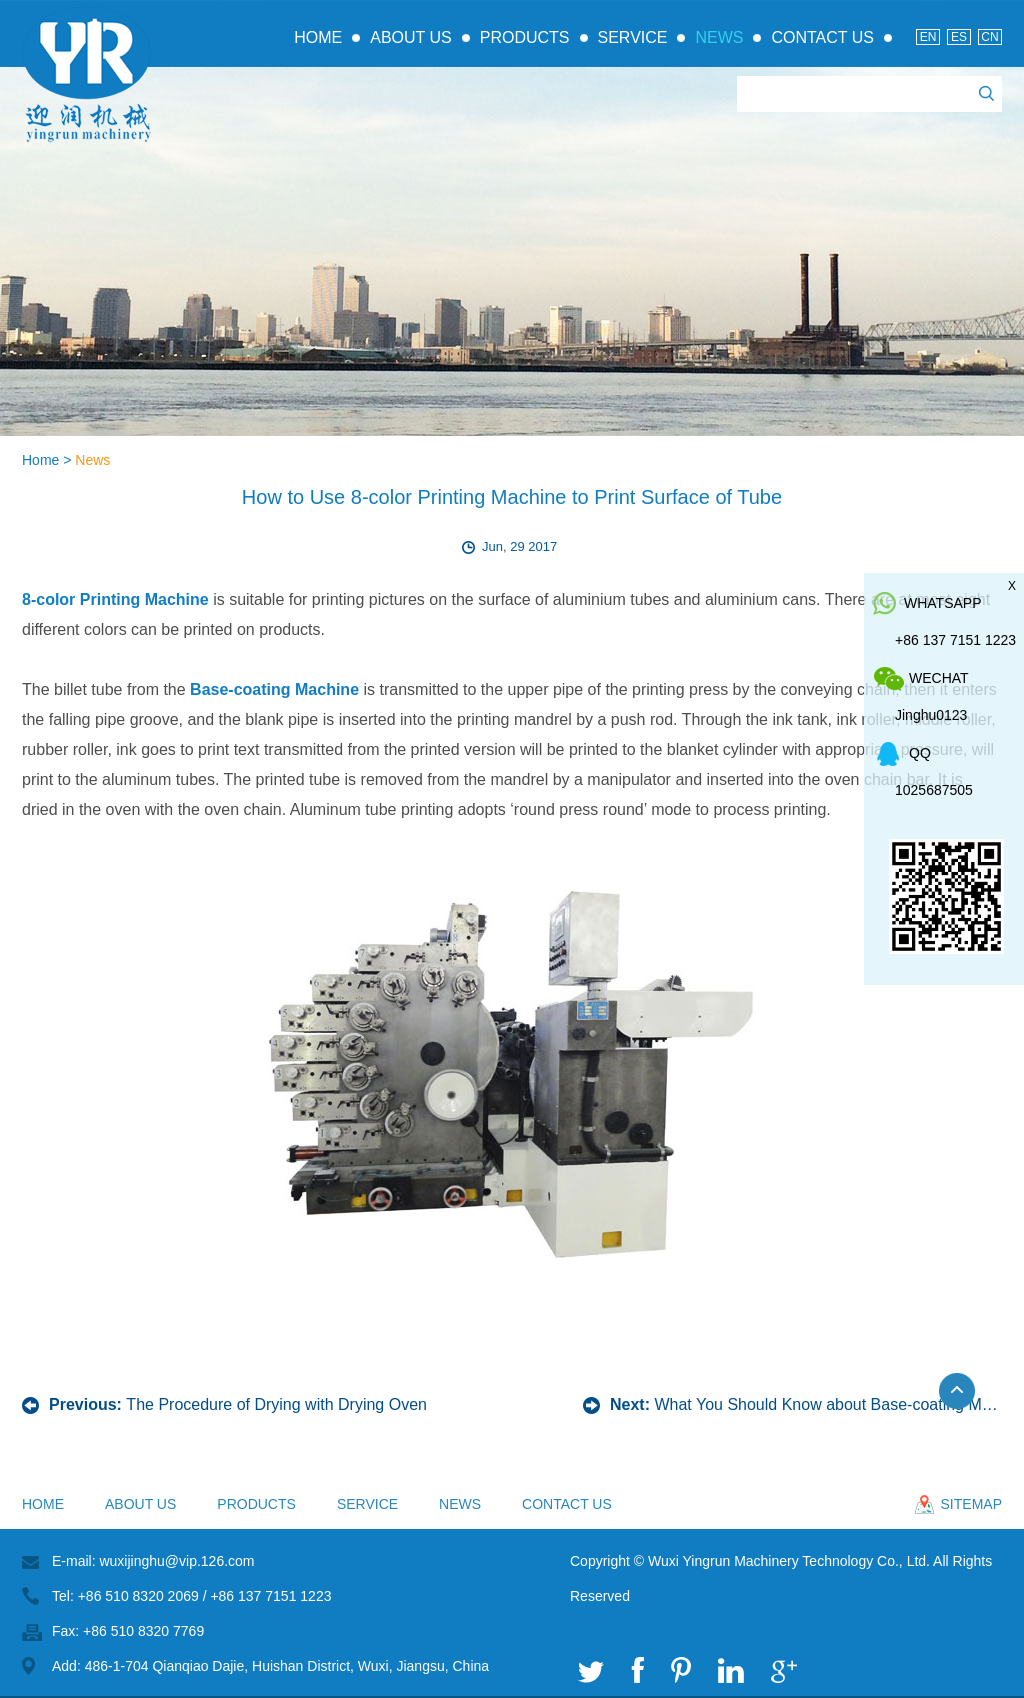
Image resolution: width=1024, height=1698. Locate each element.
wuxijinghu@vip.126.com (176, 1561)
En (928, 37)
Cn (989, 37)
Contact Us (822, 37)
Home (318, 37)
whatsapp (943, 603)
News (719, 37)
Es (959, 37)
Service (633, 37)
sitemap (971, 1504)
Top (966, 1400)
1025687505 (934, 790)
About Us (411, 37)
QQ (920, 753)
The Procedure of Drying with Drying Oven (276, 1404)
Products (525, 37)
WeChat (939, 678)
